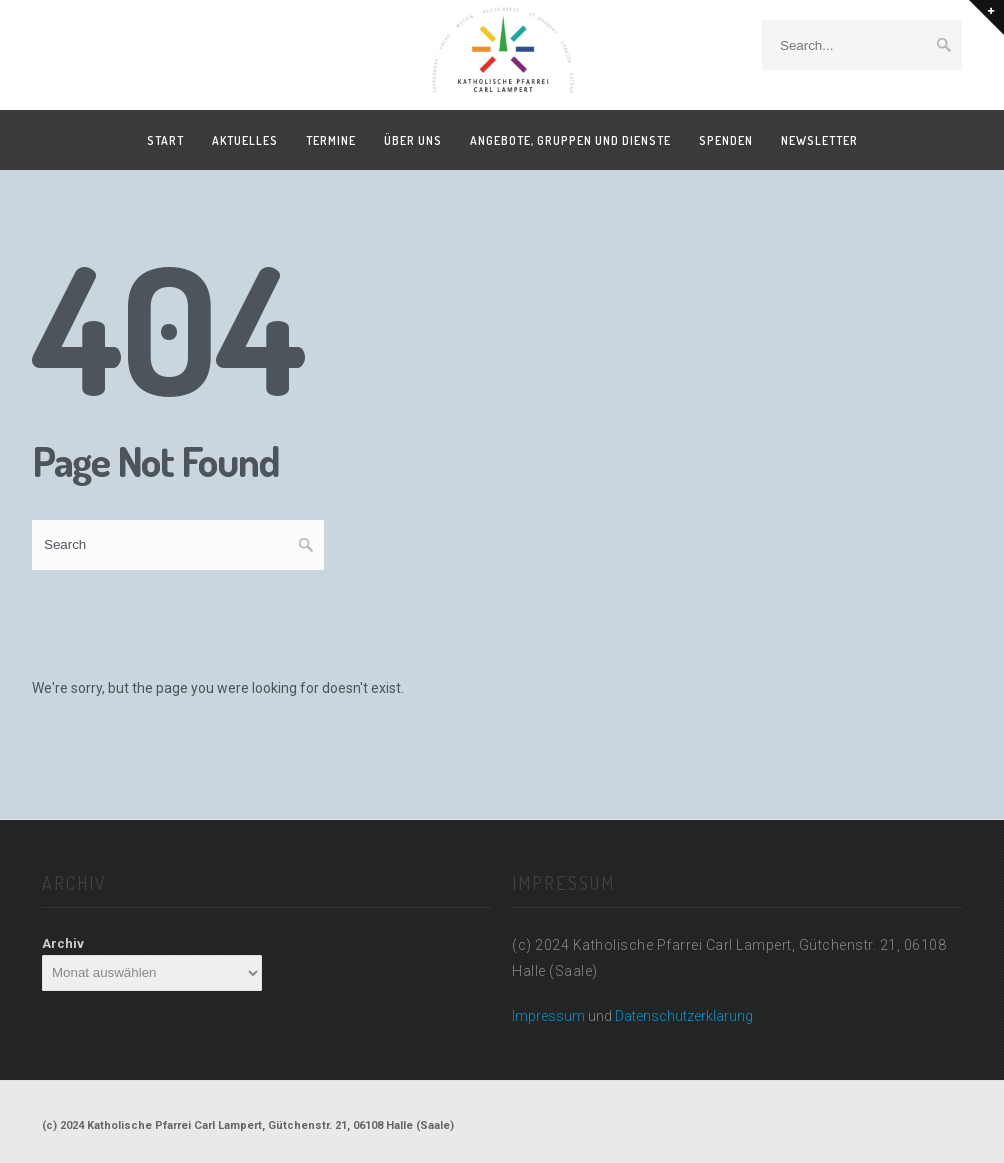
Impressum (548, 1016)
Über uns (413, 140)
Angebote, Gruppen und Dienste (570, 140)
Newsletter (819, 140)
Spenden (726, 140)
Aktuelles (245, 140)
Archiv (63, 943)
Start (165, 140)
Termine (331, 140)
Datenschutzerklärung (684, 1016)
